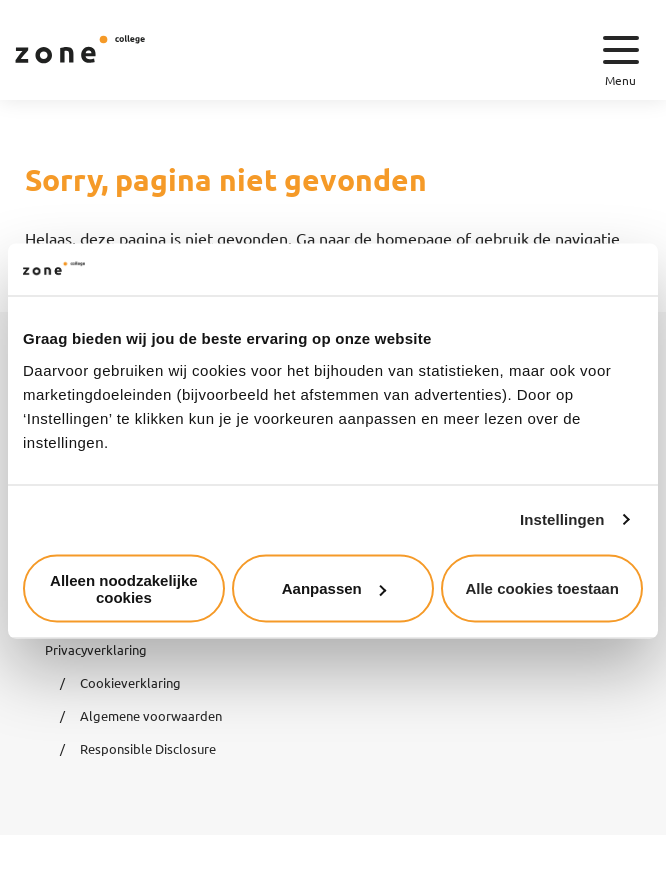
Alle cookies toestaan (541, 588)
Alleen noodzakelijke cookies (124, 588)
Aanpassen (334, 588)
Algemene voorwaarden (151, 715)
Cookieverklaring (130, 682)
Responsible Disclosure (148, 748)
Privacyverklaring (96, 649)
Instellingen (562, 519)
